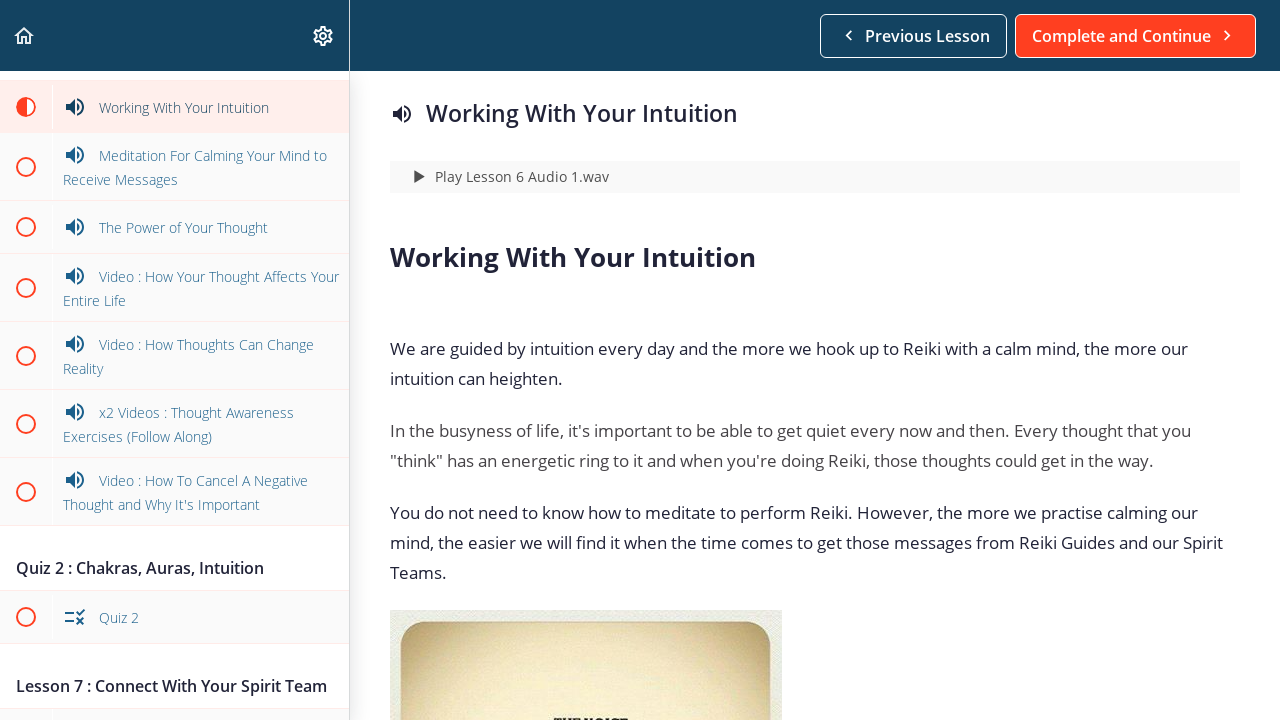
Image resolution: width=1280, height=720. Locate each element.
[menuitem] (324, 35)
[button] (25, 35)
